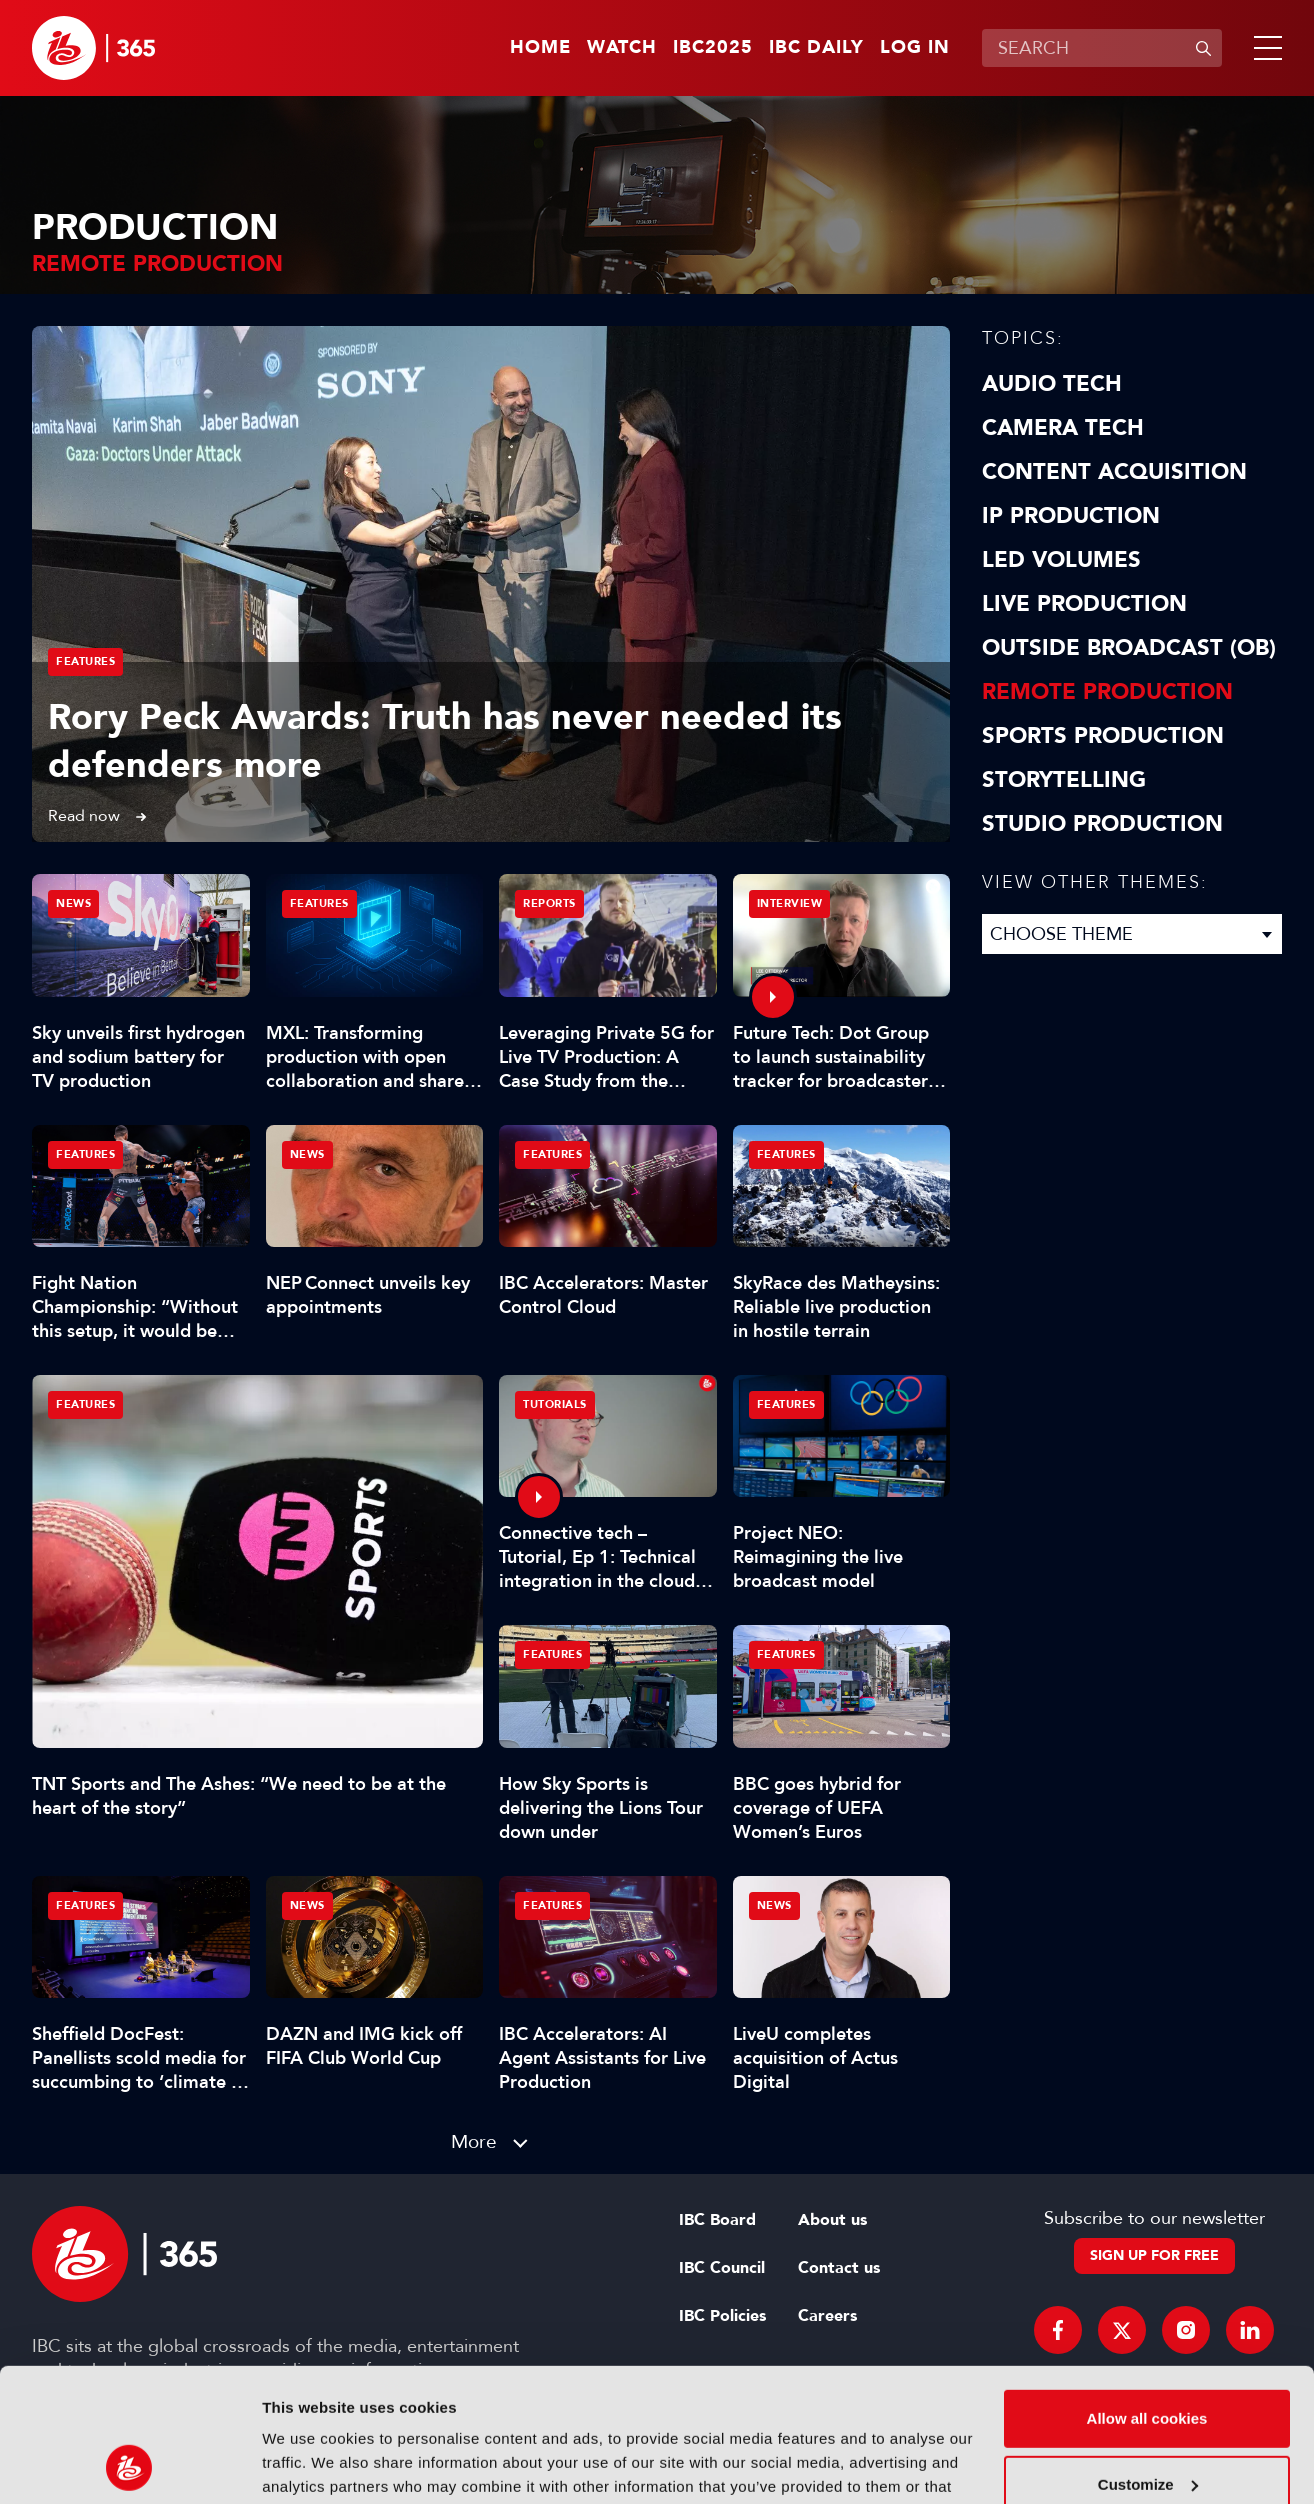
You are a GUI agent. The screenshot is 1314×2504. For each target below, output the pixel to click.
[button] (1264, 48)
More (474, 2141)
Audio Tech (1052, 384)
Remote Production (1107, 692)
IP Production (1071, 516)
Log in (915, 48)
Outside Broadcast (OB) (1129, 648)
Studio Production (1102, 824)
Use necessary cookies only (1147, 2424)
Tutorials (555, 1404)
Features (85, 661)
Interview (790, 903)
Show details (308, 2464)
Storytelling (1064, 780)
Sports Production (1103, 736)
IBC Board (717, 2220)
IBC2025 (713, 48)
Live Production (1084, 604)
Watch (622, 48)
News (73, 903)
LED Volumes (1061, 560)
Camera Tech (1063, 428)
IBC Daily (816, 48)
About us (832, 2220)
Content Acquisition (1114, 472)
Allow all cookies (1147, 2293)
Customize (1148, 2358)
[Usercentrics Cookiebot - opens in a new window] (129, 2465)
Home (540, 48)
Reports (549, 903)
